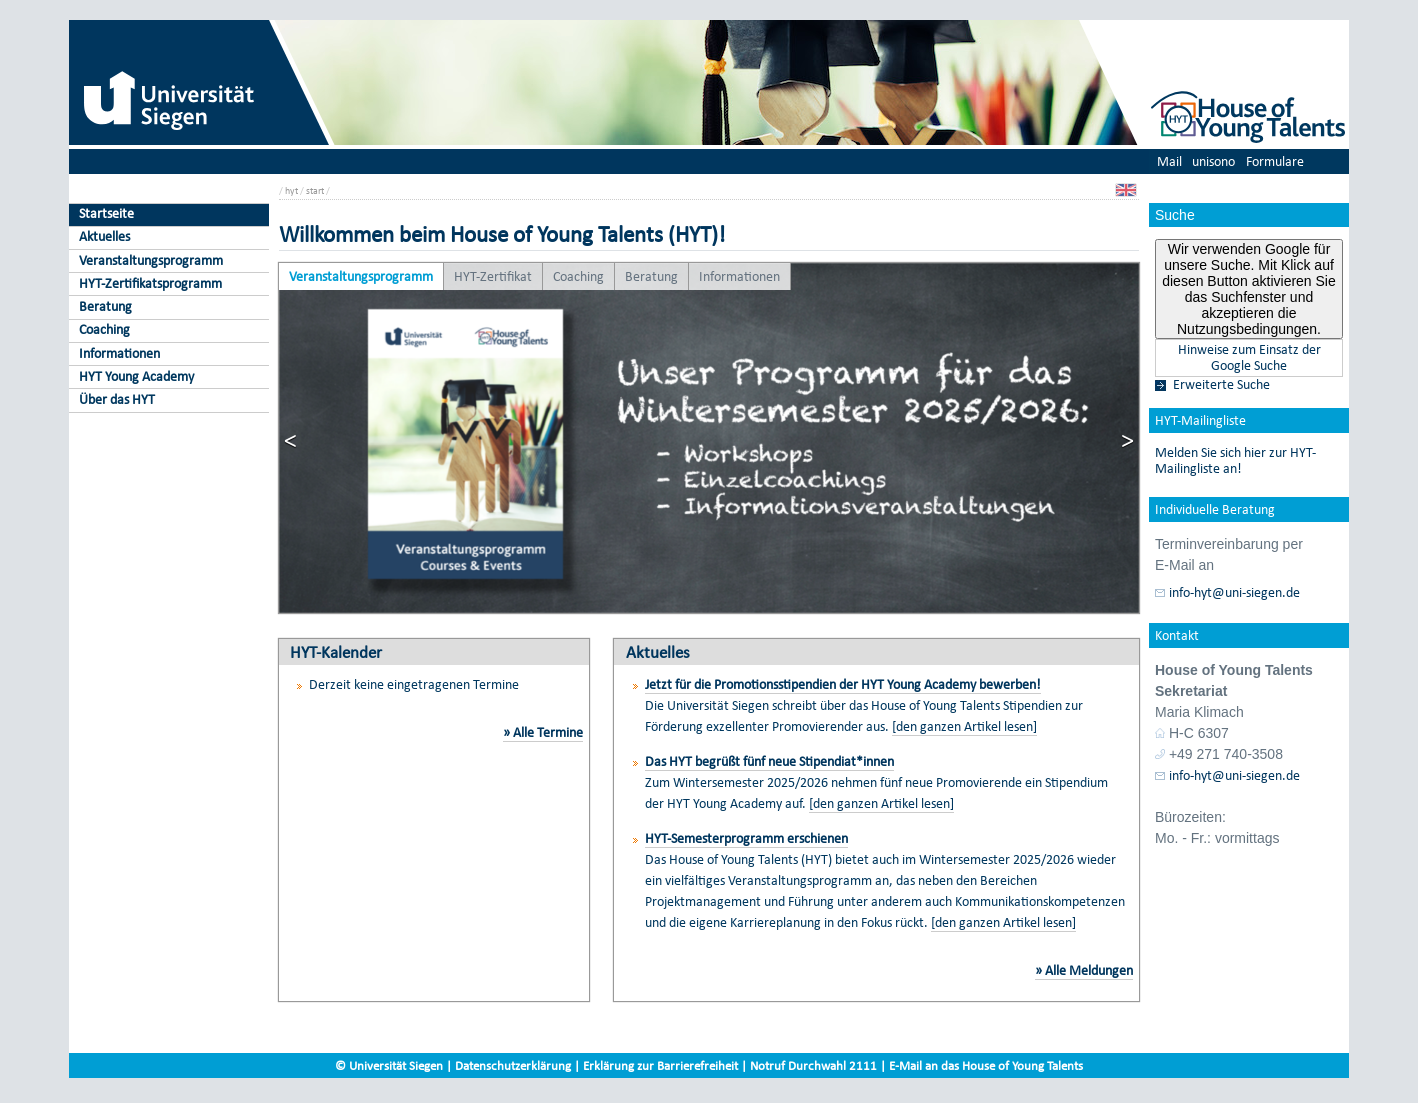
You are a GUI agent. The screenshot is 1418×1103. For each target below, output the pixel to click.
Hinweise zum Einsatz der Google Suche (1249, 358)
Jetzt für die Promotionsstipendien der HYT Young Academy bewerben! (843, 684)
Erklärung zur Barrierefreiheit (660, 1065)
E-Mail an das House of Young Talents (986, 1065)
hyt (291, 190)
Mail (1169, 161)
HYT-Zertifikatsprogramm (150, 283)
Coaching (104, 329)
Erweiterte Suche (1221, 385)
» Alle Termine (543, 732)
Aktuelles (104, 236)
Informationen (119, 353)
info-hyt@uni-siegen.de (1234, 593)
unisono (1213, 161)
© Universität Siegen (389, 1065)
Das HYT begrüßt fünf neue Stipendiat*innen (769, 761)
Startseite (106, 213)
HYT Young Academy (136, 376)
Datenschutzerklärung (513, 1065)
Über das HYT (117, 399)
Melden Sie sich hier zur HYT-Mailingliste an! (1235, 461)
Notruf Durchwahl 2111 (813, 1065)
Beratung (105, 306)
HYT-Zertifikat (493, 276)
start (315, 190)
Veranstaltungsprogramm (151, 260)
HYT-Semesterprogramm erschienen (746, 838)
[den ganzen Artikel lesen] (964, 726)
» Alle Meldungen (1084, 970)
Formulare (1275, 161)
